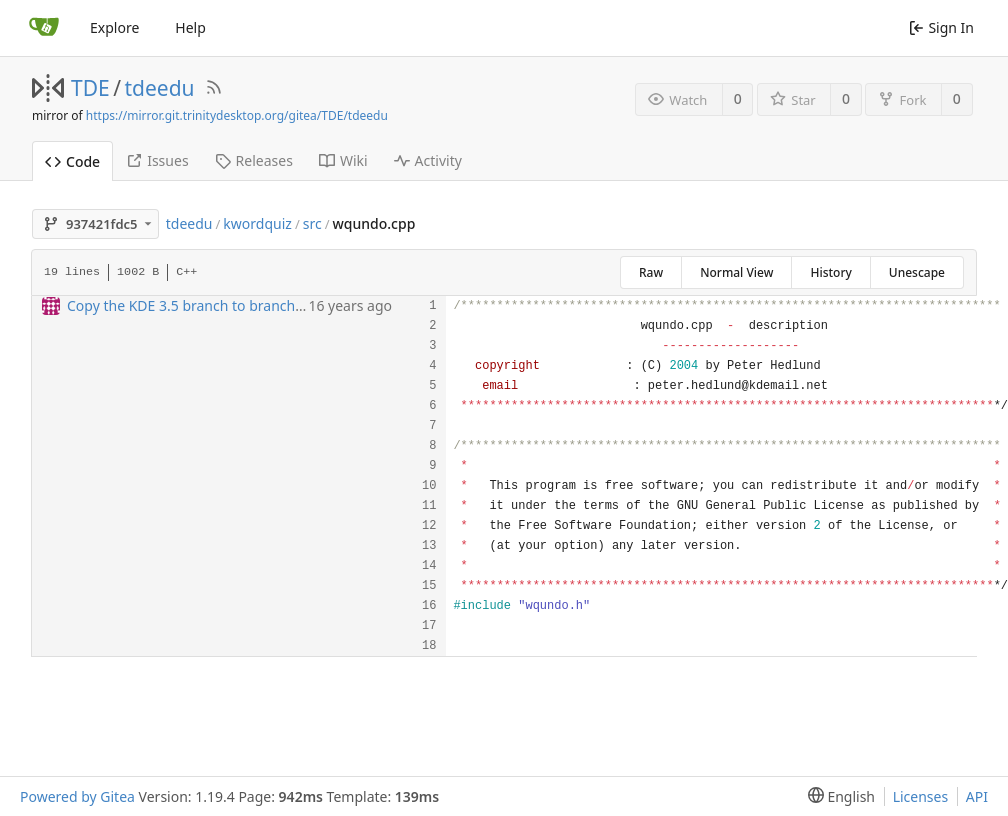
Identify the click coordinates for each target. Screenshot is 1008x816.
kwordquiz (257, 223)
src (312, 223)
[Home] (44, 28)
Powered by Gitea (77, 796)
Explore (114, 27)
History (830, 272)
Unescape (917, 272)
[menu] (837, 796)
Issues (157, 160)
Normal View (736, 272)
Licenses (921, 796)
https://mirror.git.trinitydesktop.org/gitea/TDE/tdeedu (237, 115)
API (977, 796)
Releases (254, 160)
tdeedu (160, 88)
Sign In (941, 27)
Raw (651, 272)
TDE (90, 88)
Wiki (343, 160)
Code (72, 161)
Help (190, 27)
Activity (428, 160)
